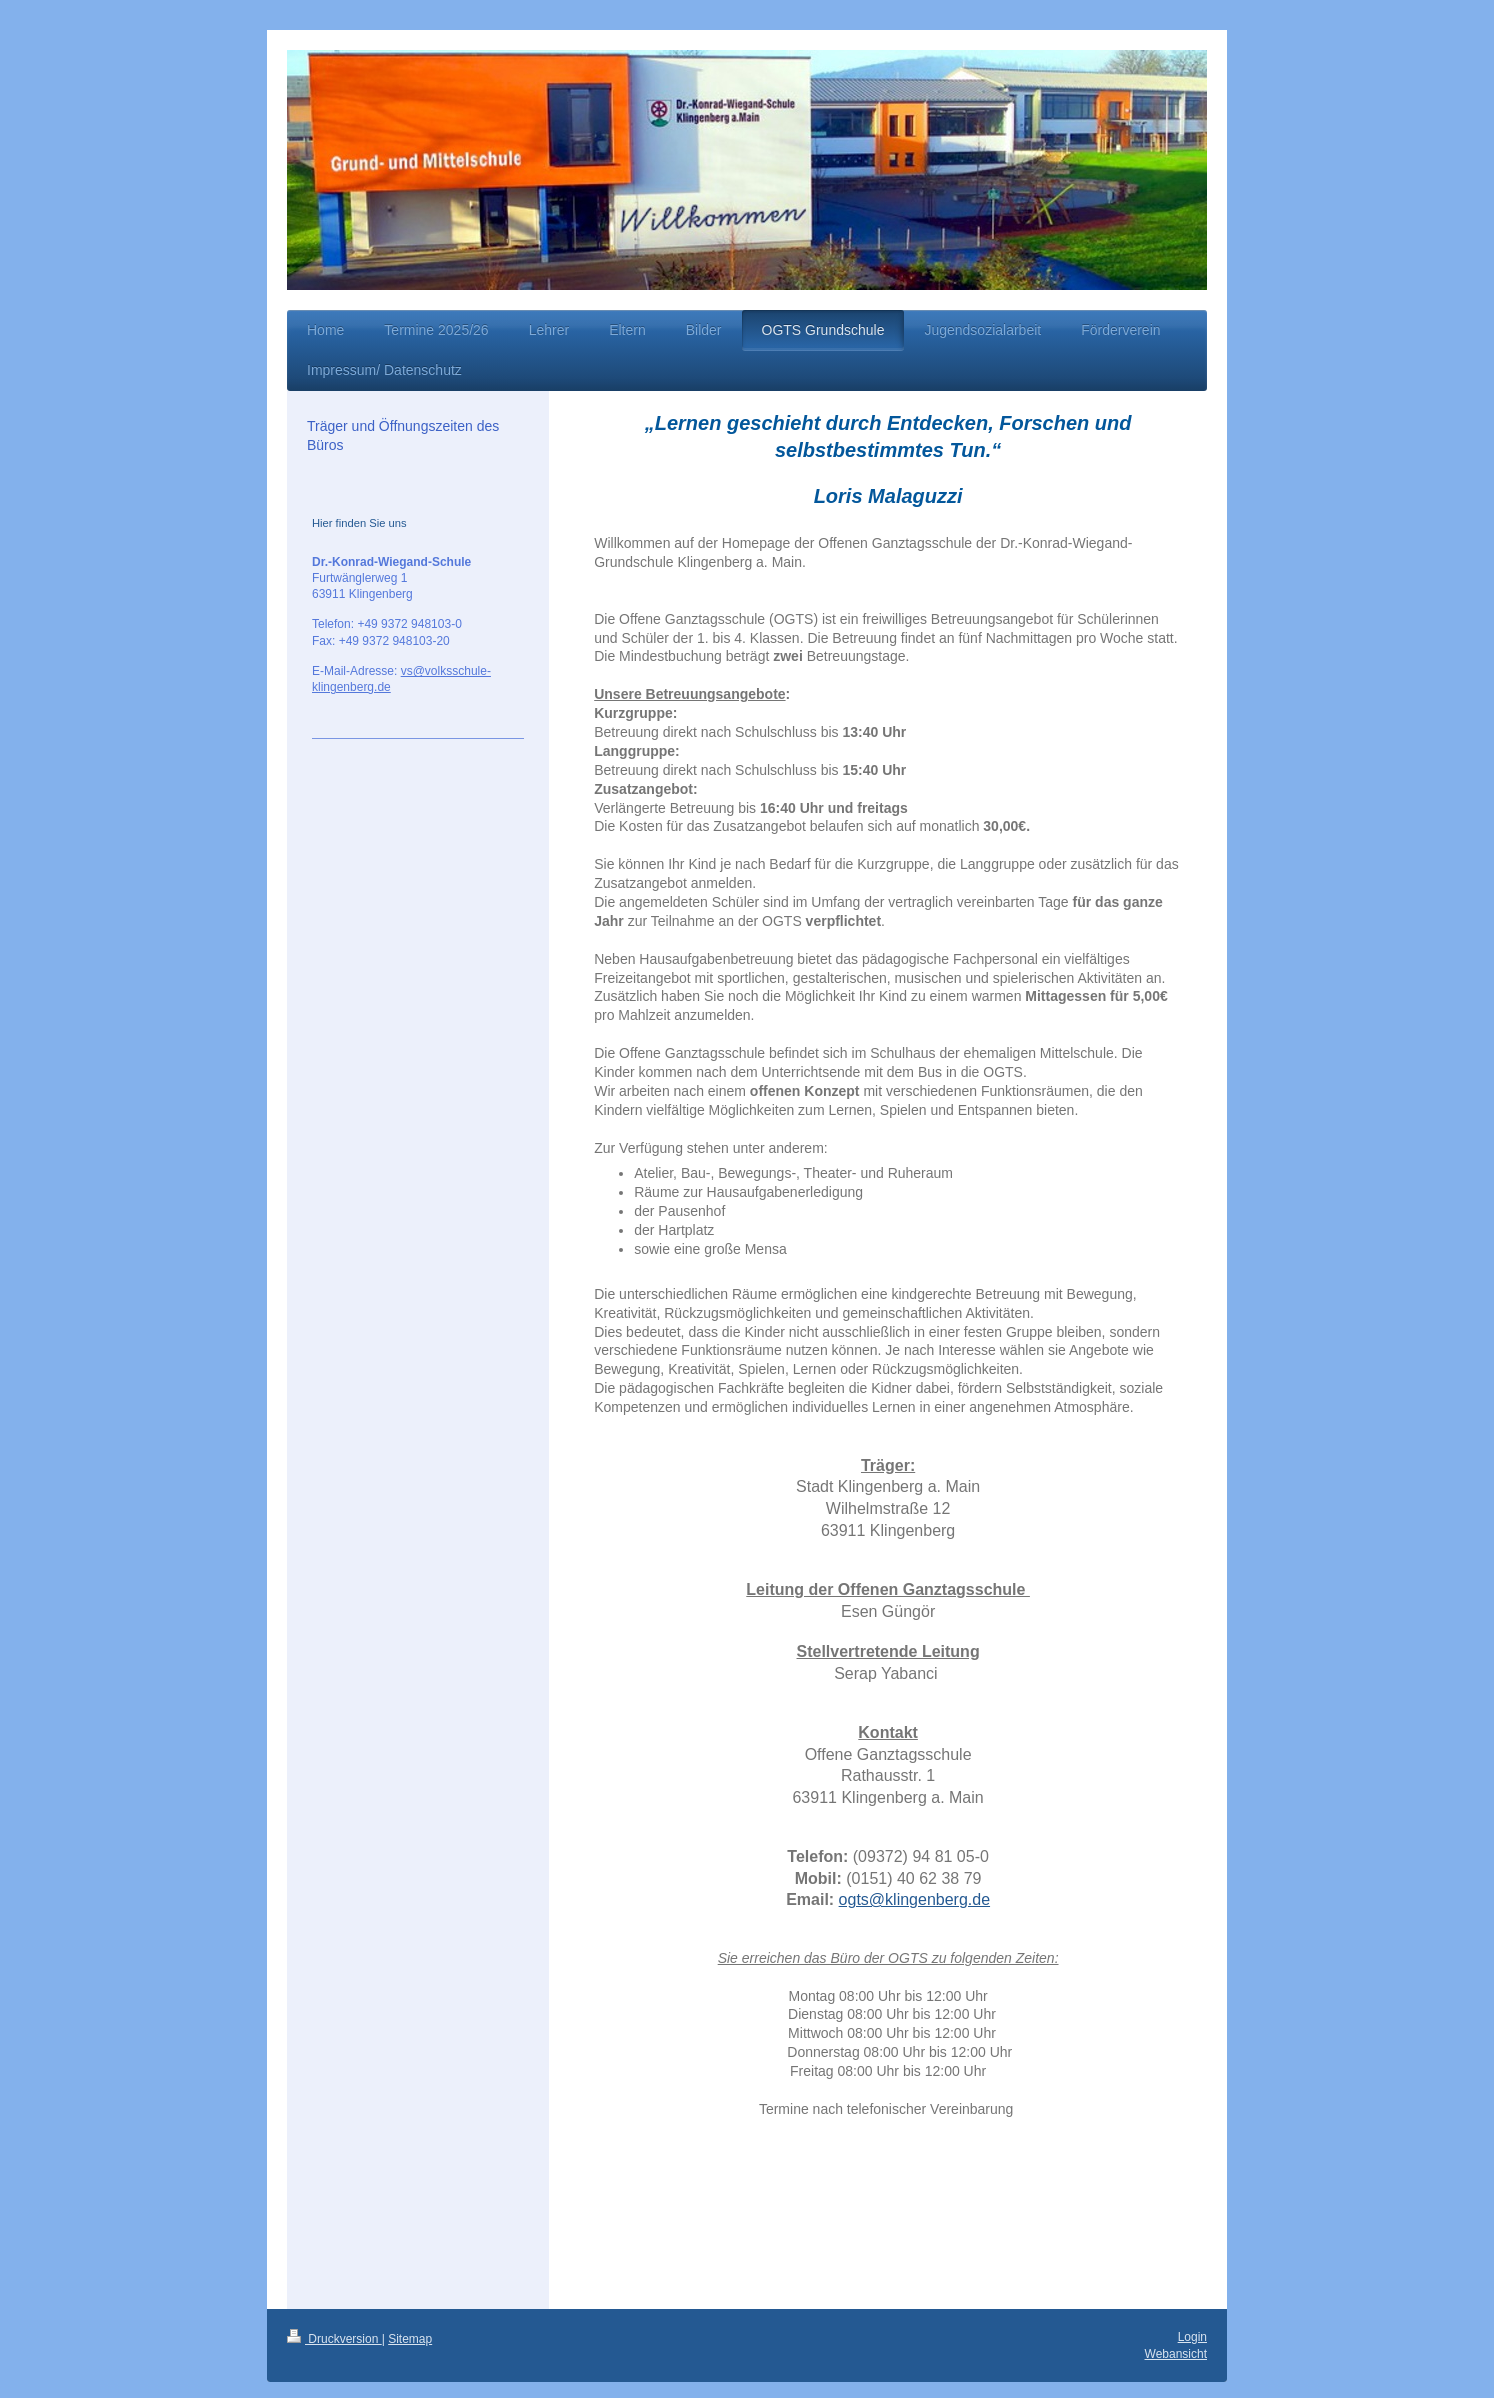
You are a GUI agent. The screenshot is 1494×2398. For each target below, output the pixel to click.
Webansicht (1176, 2354)
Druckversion (334, 2339)
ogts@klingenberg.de (914, 1899)
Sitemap (410, 2339)
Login (1192, 2337)
